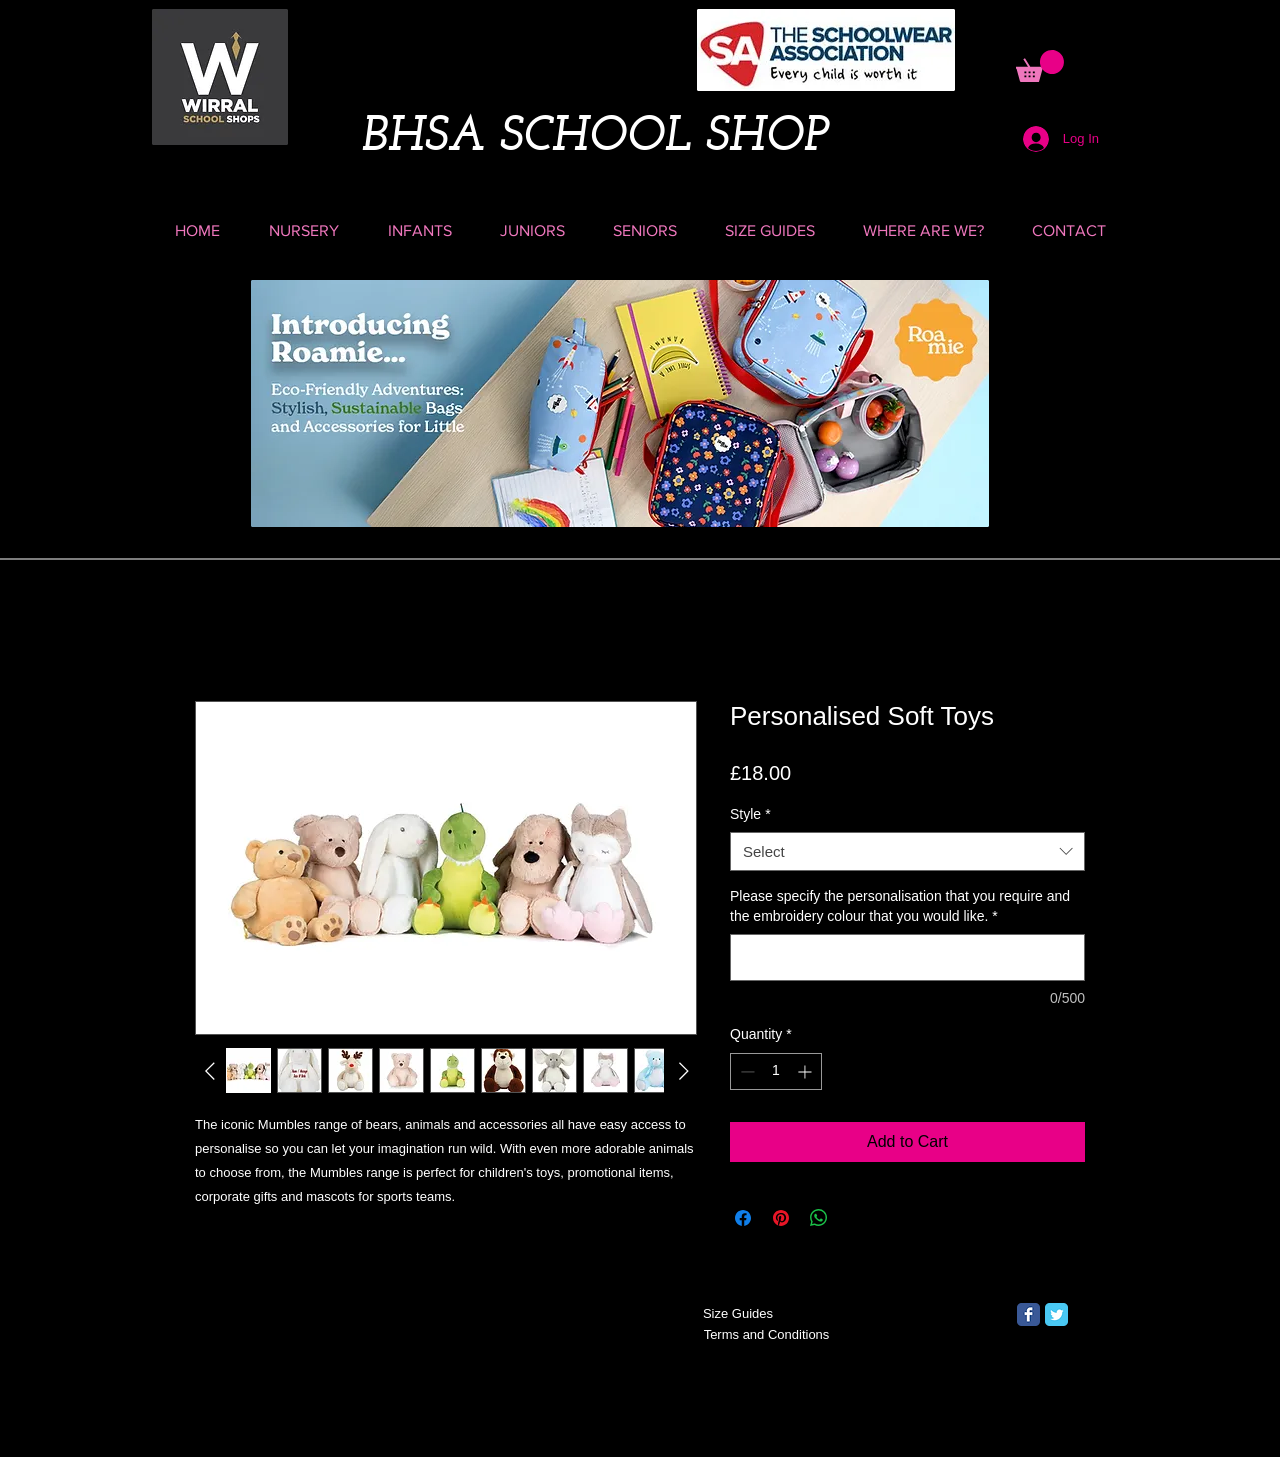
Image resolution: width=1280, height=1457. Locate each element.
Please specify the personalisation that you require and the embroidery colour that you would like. (900, 906)
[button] (1040, 66)
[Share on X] (857, 1218)
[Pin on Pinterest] (781, 1218)
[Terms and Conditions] (766, 1336)
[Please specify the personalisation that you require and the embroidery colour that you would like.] (907, 957)
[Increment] (806, 1071)
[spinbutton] (776, 1071)
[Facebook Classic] (1028, 1314)
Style (750, 814)
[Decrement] (745, 1071)
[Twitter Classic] (1056, 1314)
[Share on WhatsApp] (819, 1218)
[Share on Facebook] (743, 1218)
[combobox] (907, 851)
